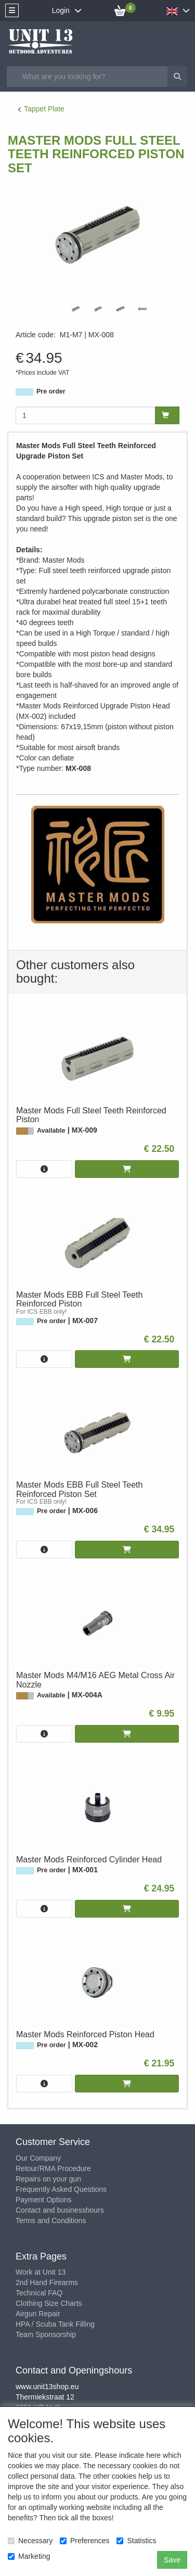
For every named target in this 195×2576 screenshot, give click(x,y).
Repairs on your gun (48, 2179)
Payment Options (43, 2200)
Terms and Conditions (51, 2220)
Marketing (29, 2556)
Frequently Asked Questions (61, 2189)
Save (172, 2560)
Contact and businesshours (60, 2210)
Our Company (38, 2158)
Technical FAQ (39, 2293)
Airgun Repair (38, 2313)
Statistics (136, 2540)
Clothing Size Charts (49, 2303)
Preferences (84, 2540)
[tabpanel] (75, 309)
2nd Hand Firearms (47, 2282)
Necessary (30, 2540)
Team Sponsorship (46, 2334)
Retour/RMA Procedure (53, 2168)
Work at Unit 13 (41, 2272)
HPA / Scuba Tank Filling (55, 2324)
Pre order (51, 391)
